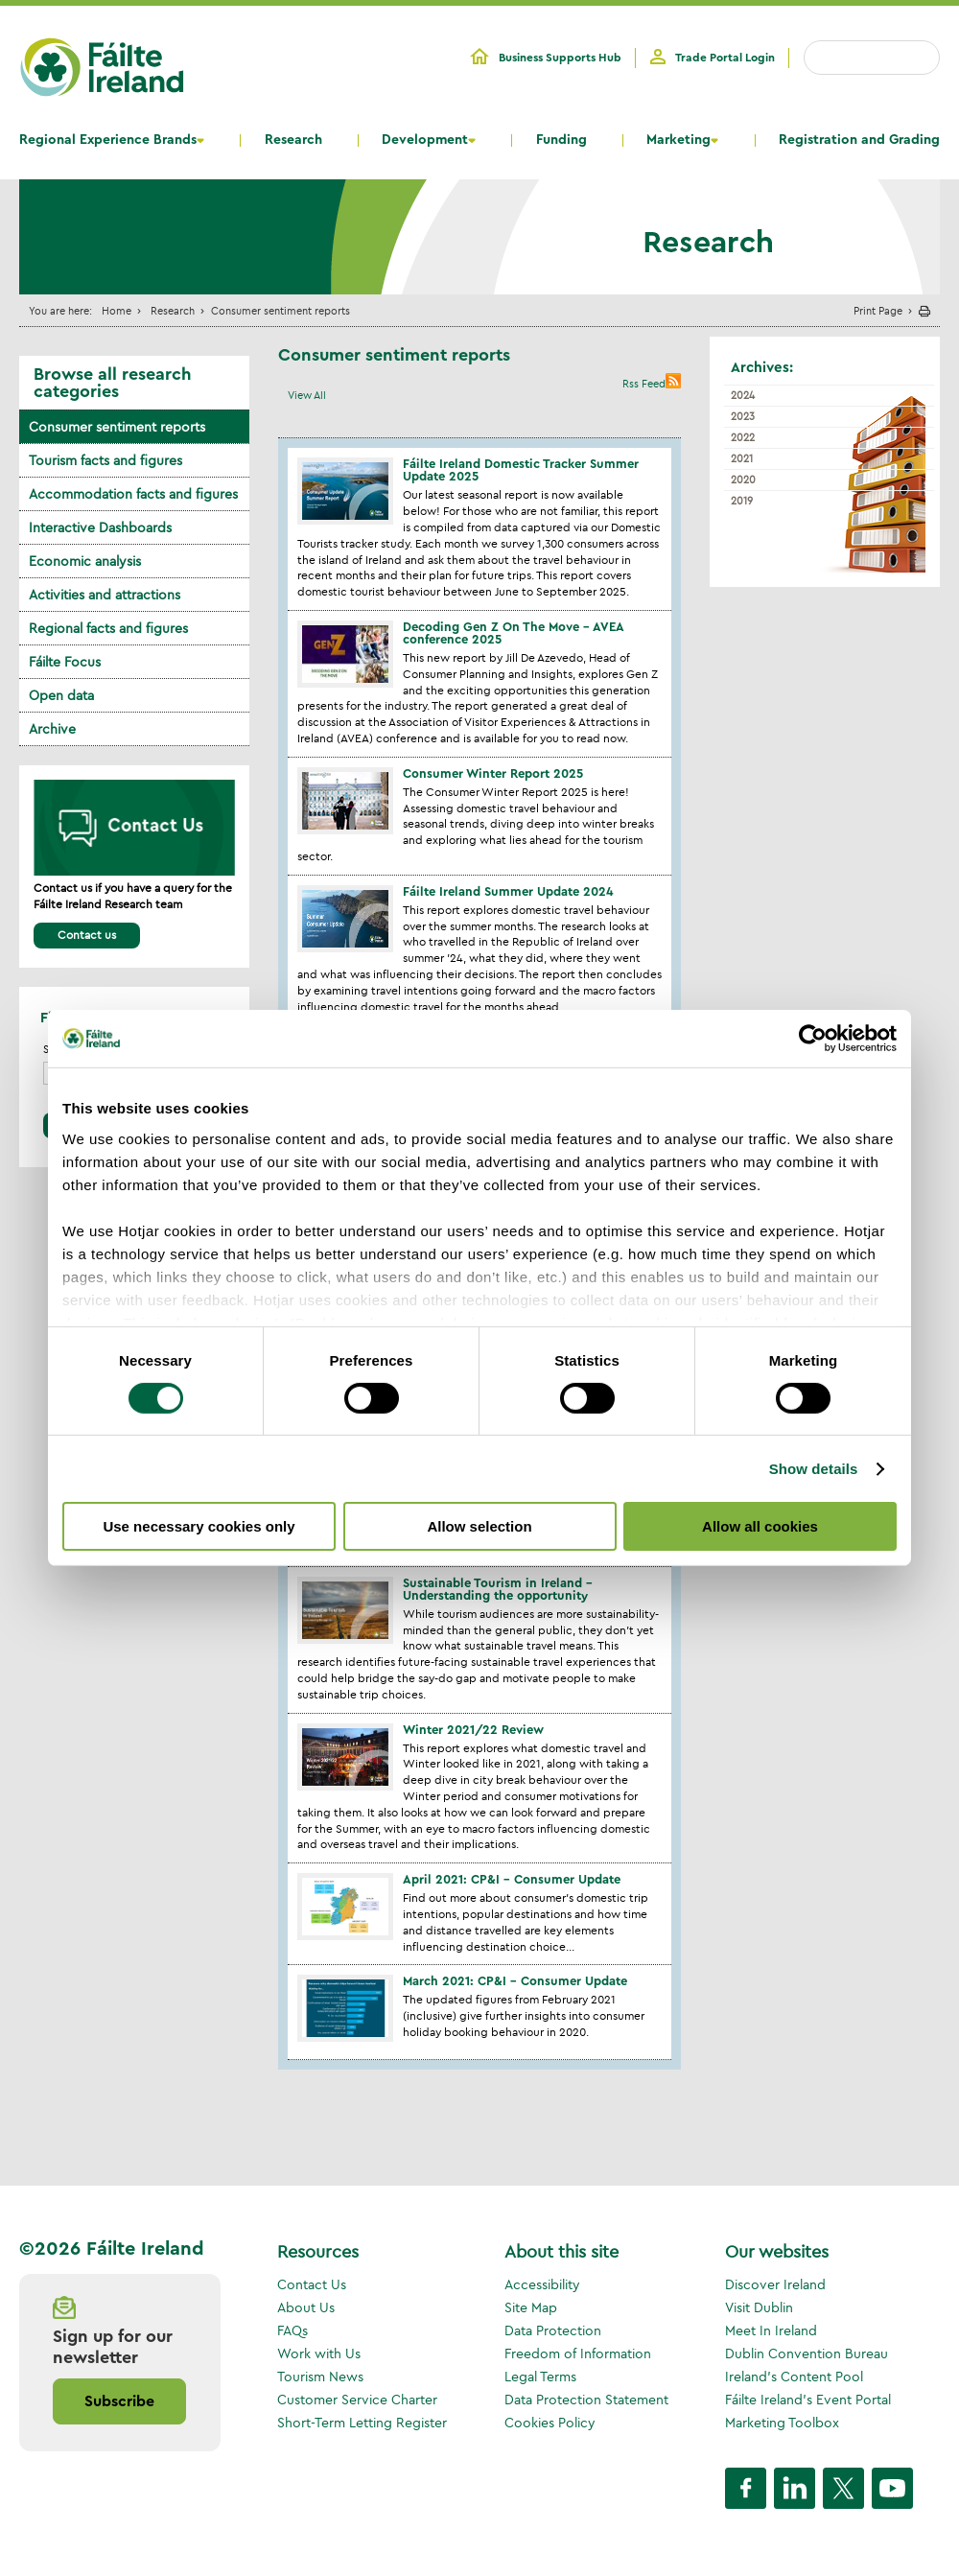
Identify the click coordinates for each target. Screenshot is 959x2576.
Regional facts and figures (108, 628)
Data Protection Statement (586, 2399)
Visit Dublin (759, 2307)
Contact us (87, 934)
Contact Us (311, 2284)
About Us (306, 2307)
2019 (742, 500)
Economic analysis (85, 561)
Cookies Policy (550, 2422)
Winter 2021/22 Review (473, 1729)
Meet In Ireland (771, 2330)
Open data (61, 695)
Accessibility (542, 2284)
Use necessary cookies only (198, 1526)
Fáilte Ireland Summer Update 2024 (508, 891)
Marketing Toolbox (782, 2422)
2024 (743, 395)
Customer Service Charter (357, 2399)
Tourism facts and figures (105, 460)
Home (116, 310)
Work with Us (319, 2353)
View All (307, 395)
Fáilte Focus (65, 661)
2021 (742, 458)
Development (425, 140)
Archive (52, 729)
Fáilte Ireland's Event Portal (808, 2399)
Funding (561, 140)
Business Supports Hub (560, 57)
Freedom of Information (577, 2353)
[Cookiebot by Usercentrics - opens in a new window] (813, 1038)
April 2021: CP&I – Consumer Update (511, 1879)
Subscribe (119, 2401)
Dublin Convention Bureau (806, 2353)
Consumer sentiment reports (117, 426)
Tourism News (320, 2376)
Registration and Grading (859, 140)
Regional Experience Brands (108, 140)
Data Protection (552, 2330)
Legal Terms (540, 2376)
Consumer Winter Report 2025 (493, 773)
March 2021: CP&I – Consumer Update (515, 1981)
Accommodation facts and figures (133, 494)
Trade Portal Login (725, 57)
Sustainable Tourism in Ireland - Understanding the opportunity (498, 1589)
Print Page (878, 310)
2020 (743, 479)
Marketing (678, 140)
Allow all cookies (760, 1526)
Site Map (530, 2307)
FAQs (292, 2330)
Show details (813, 1469)
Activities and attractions (104, 594)
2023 (743, 416)
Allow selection (479, 1526)
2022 (743, 437)
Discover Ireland (775, 2284)
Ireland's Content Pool (794, 2376)
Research (293, 140)
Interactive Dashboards (100, 527)
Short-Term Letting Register (362, 2422)
